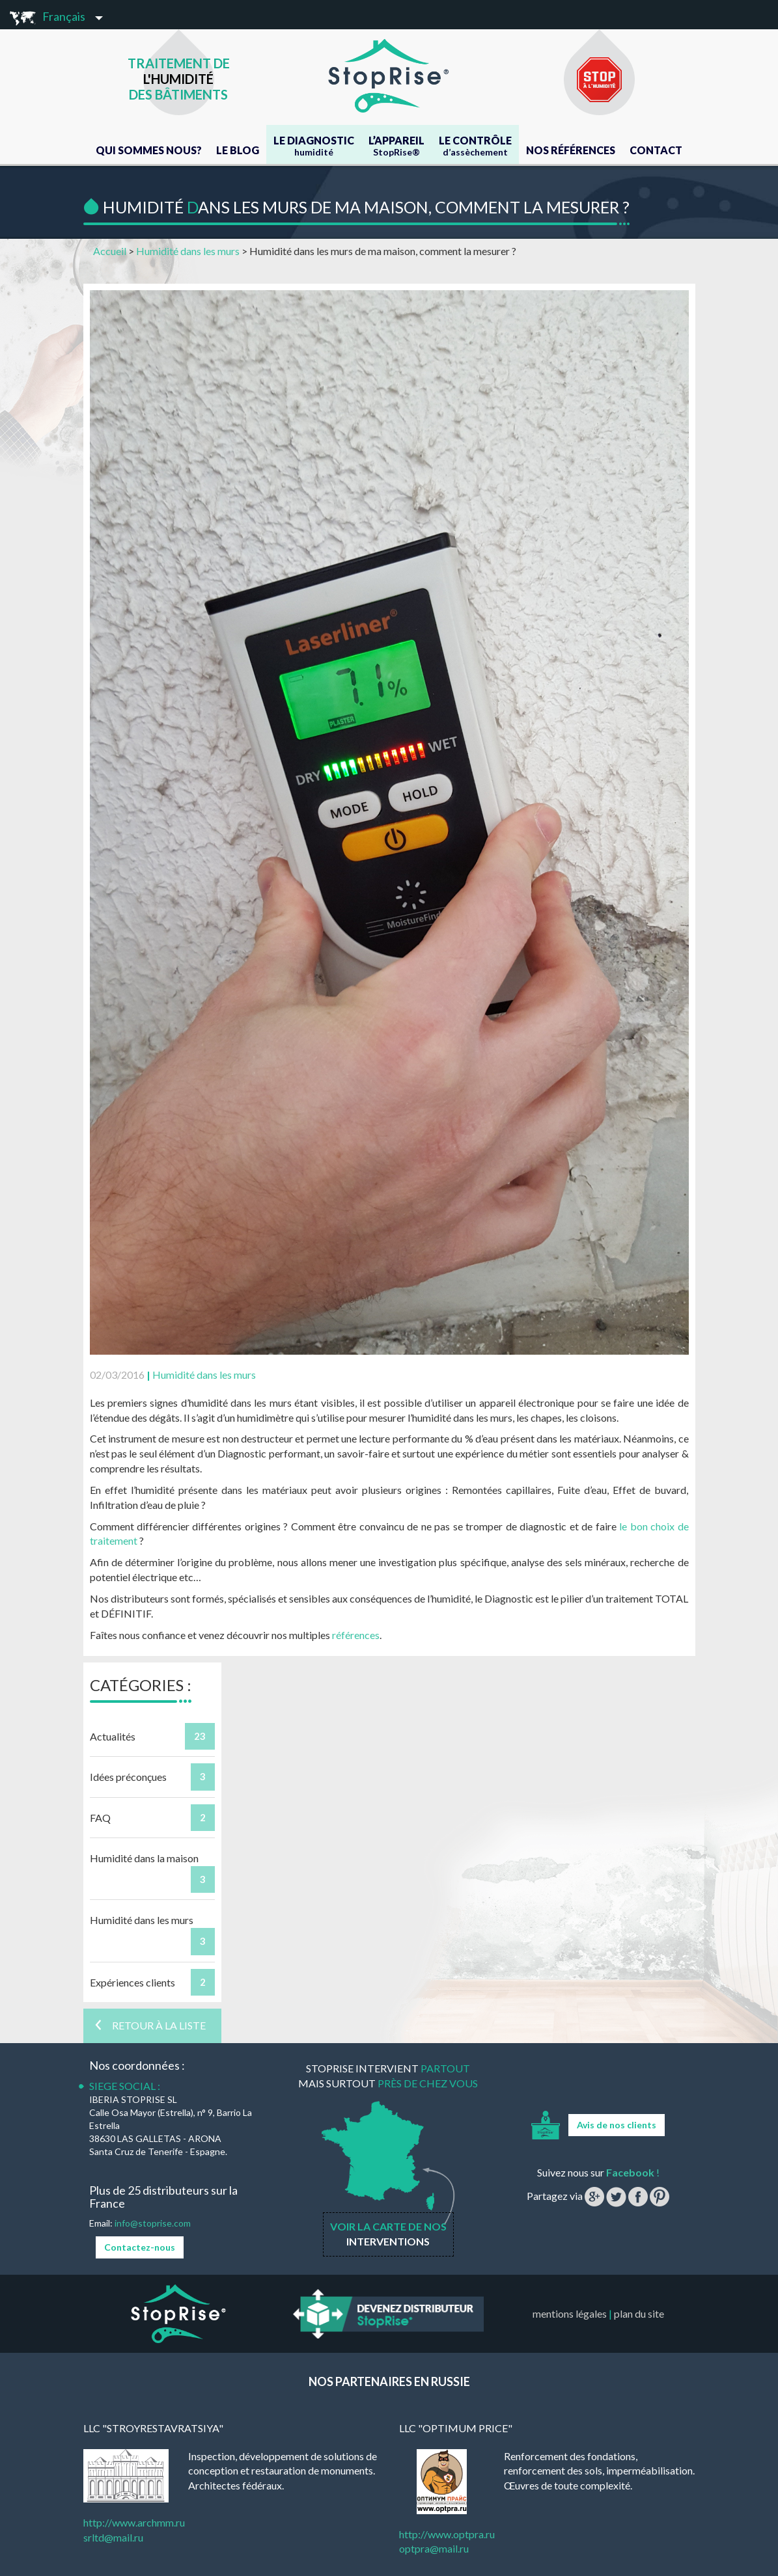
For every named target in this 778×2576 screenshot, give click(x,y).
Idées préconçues (128, 1776)
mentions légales (570, 2313)
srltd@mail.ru (113, 2537)
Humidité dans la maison (144, 1858)
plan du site (639, 2313)
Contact (656, 150)
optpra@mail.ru (434, 2548)
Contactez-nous (139, 2247)
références (356, 1635)
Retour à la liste (149, 2025)
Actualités (112, 1736)
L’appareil (396, 146)
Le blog (237, 150)
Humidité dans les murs (188, 251)
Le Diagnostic (313, 146)
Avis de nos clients (616, 2124)
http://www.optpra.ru (447, 2534)
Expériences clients (132, 1982)
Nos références (570, 150)
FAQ (100, 1817)
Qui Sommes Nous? (149, 150)
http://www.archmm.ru (134, 2522)
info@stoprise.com (153, 2223)
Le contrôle (475, 146)
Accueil (109, 251)
